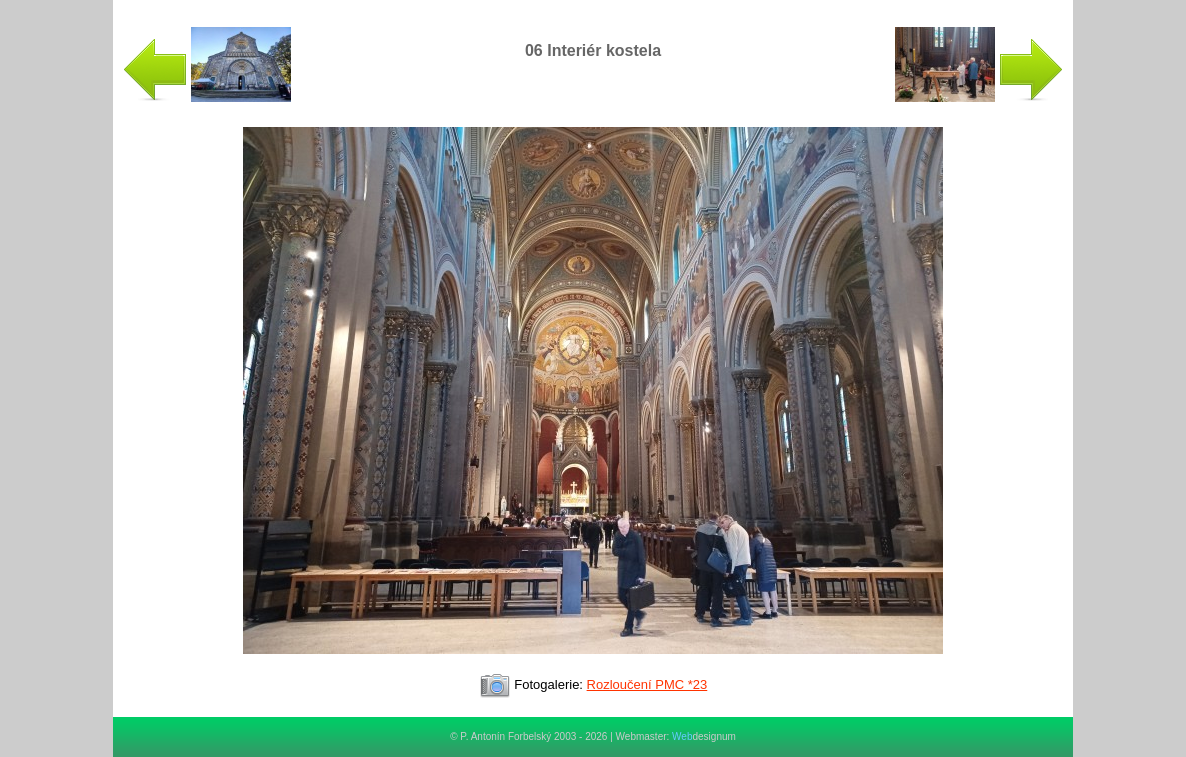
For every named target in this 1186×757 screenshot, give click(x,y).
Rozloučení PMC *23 (647, 684)
